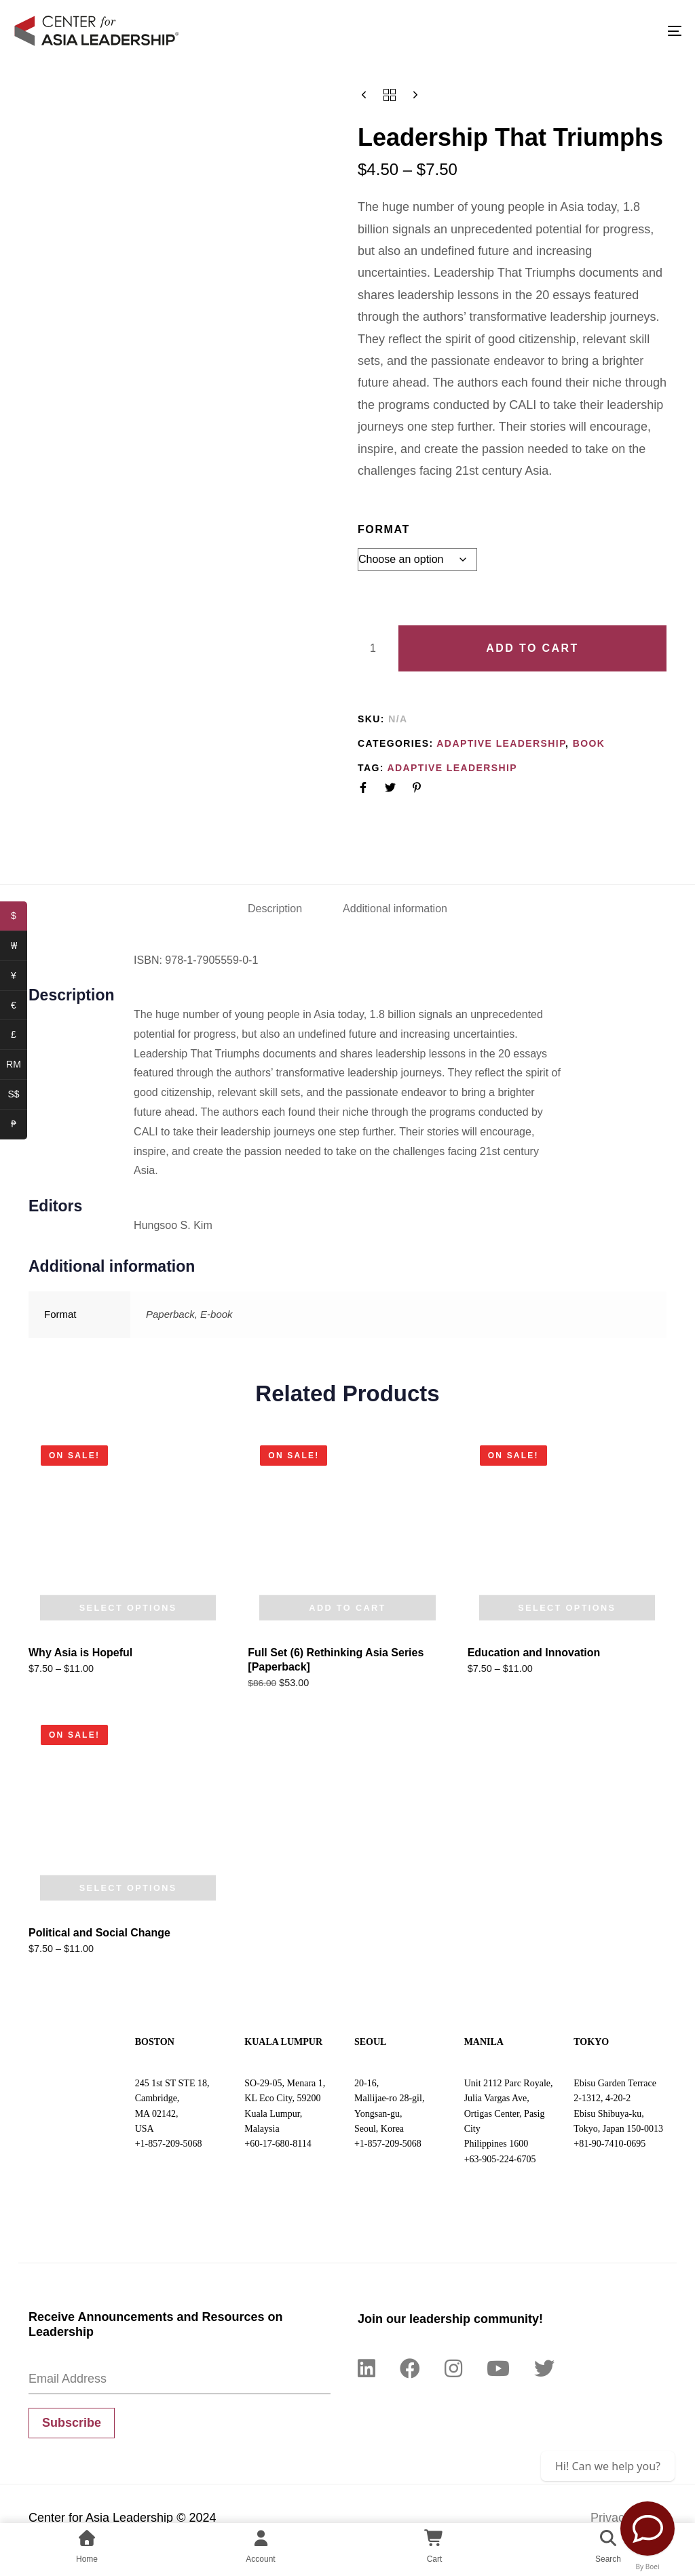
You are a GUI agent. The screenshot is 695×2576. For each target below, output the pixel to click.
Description (275, 908)
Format (384, 529)
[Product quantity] (373, 648)
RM (16, 1066)
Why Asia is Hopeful (80, 1652)
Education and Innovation (534, 1652)
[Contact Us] (647, 2528)
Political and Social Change (99, 1932)
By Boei (648, 2566)
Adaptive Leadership (500, 743)
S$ (17, 1096)
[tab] (275, 909)
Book (589, 743)
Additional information (395, 908)
